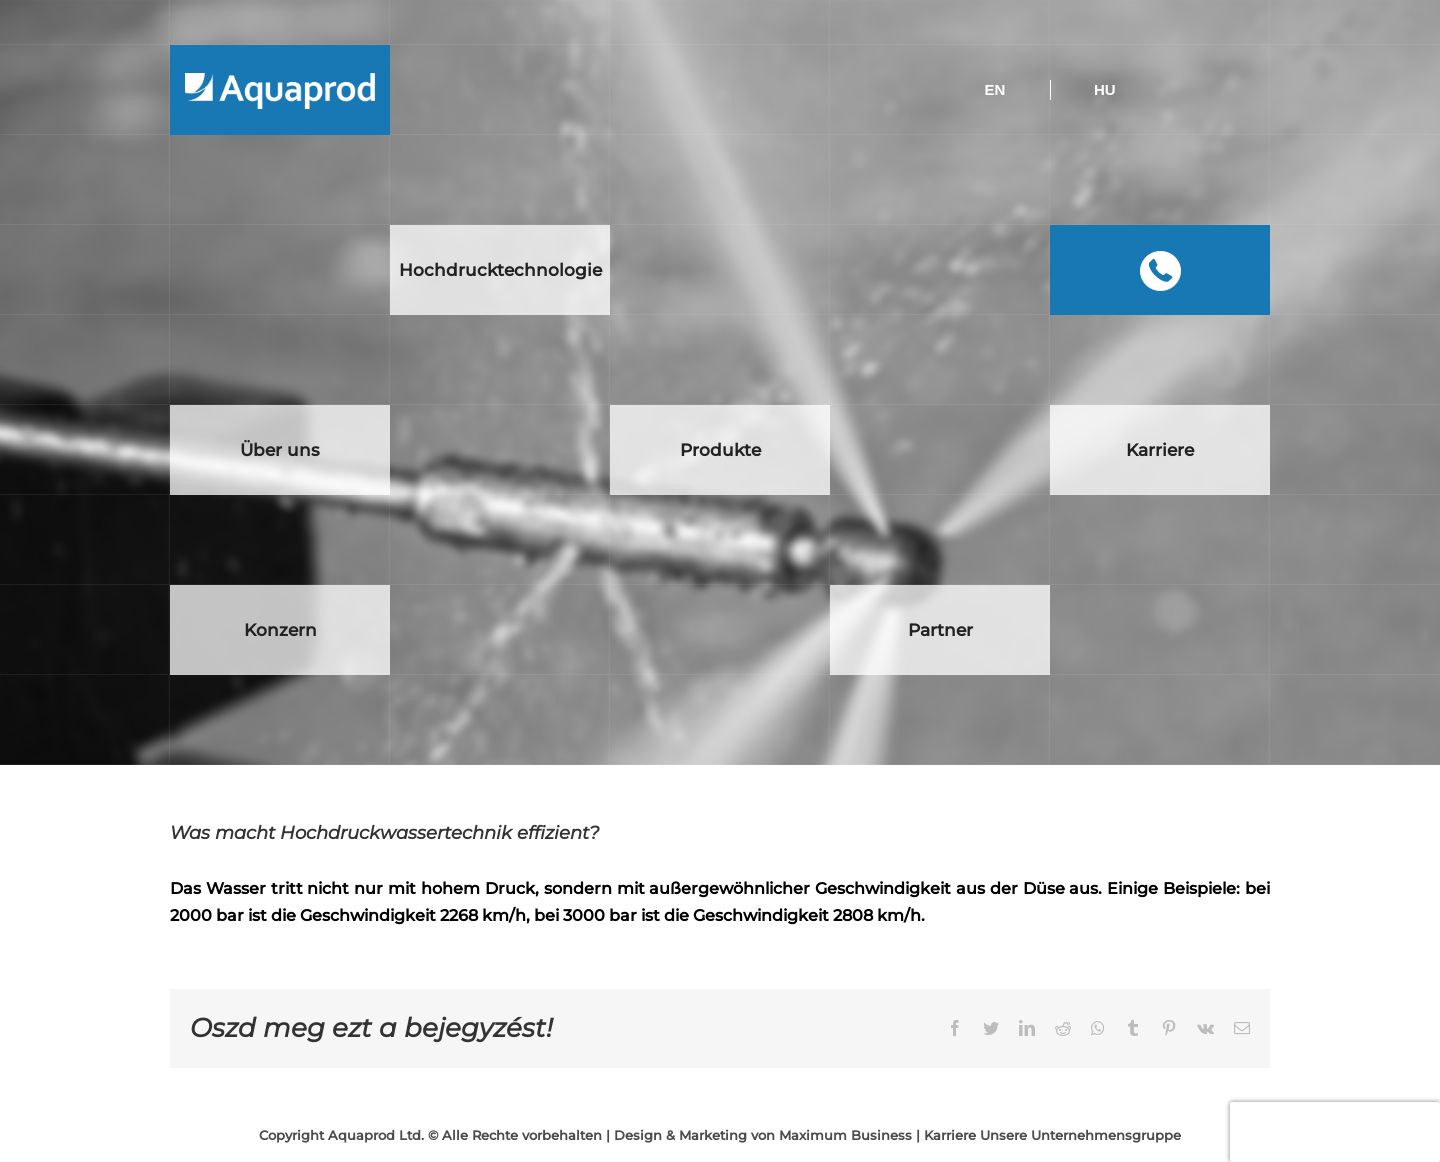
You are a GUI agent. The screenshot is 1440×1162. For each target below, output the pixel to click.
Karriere (950, 1135)
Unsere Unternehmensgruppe (1080, 1135)
